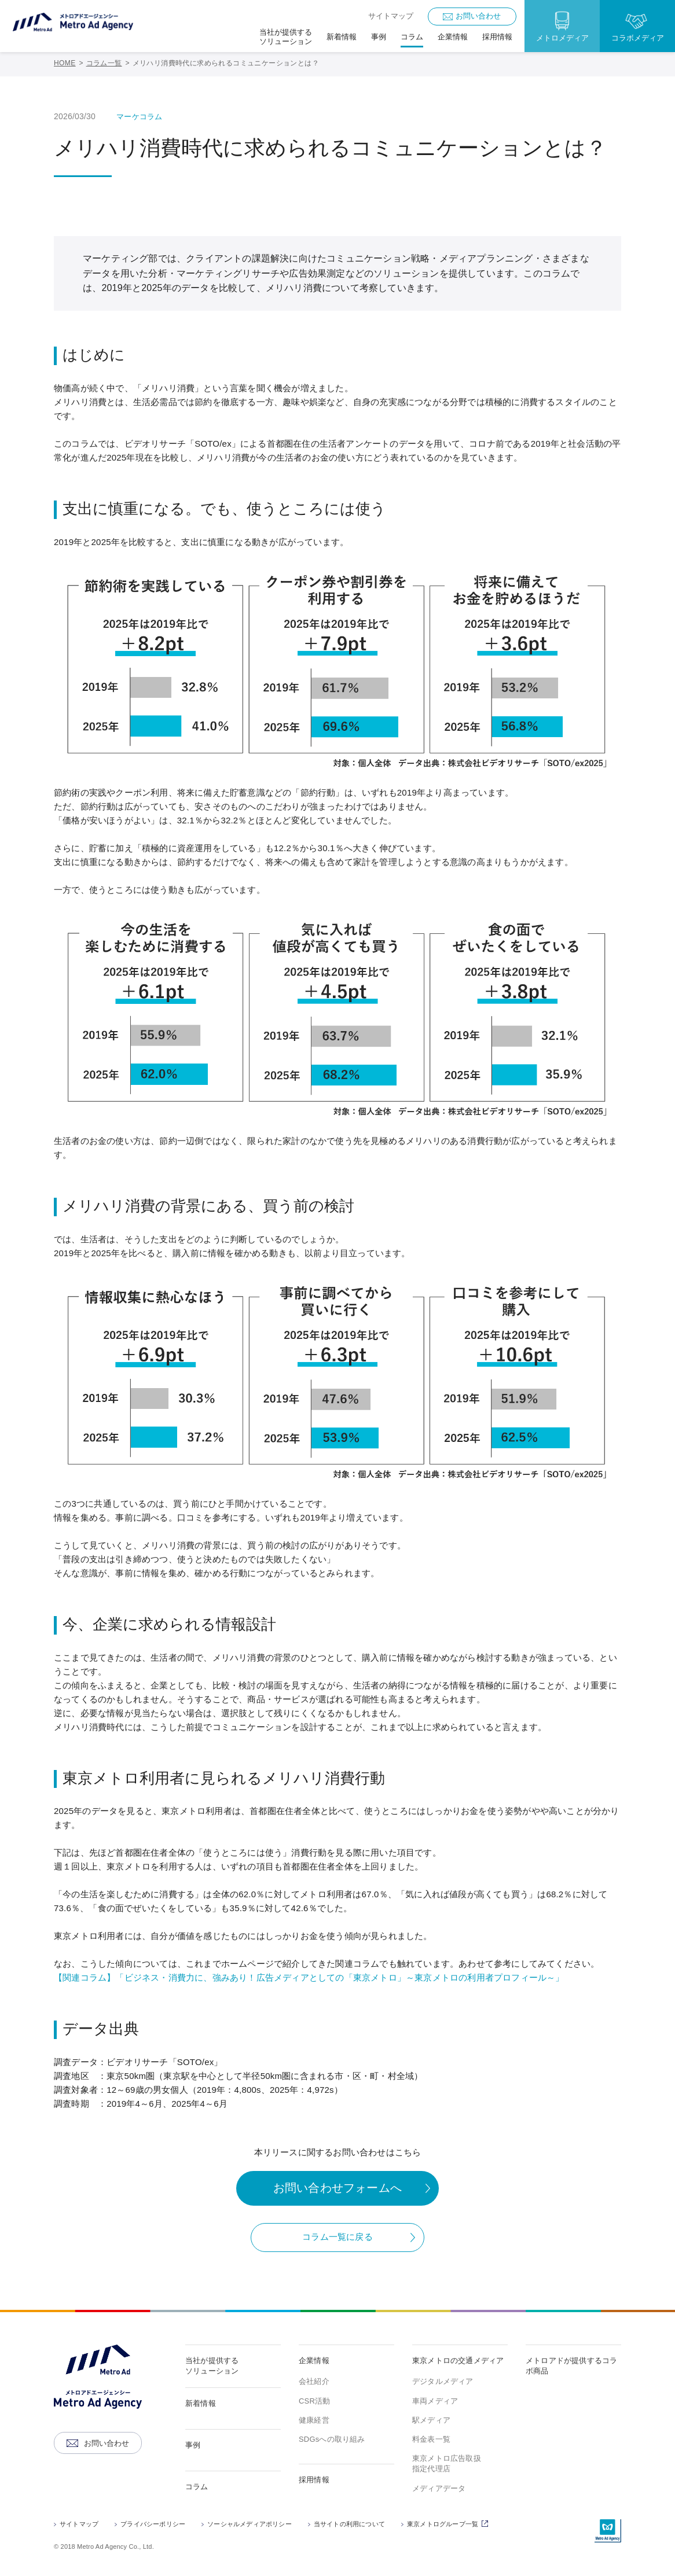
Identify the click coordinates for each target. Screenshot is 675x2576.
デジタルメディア (443, 2381)
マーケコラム (139, 116)
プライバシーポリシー (152, 2523)
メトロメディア (562, 38)
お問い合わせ (478, 16)
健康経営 (314, 2420)
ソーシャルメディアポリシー (249, 2523)
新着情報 (200, 2403)
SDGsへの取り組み (332, 2439)
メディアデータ (438, 2488)
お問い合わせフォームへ (337, 2187)
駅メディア (431, 2420)
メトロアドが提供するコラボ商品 (571, 2365)
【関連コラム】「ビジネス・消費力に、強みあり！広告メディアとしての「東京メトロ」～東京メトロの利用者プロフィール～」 (309, 1977)
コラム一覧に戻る (337, 2237)
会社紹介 (314, 2381)
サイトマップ (390, 16)
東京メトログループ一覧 (449, 2525)
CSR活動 (314, 2401)
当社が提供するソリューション (212, 2365)
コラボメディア (637, 38)
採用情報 (314, 2479)
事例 (192, 2445)
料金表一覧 (431, 2439)
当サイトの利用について (349, 2523)
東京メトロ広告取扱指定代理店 (446, 2463)
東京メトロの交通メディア (458, 2360)
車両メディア (435, 2401)
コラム (196, 2486)
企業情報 (314, 2360)
